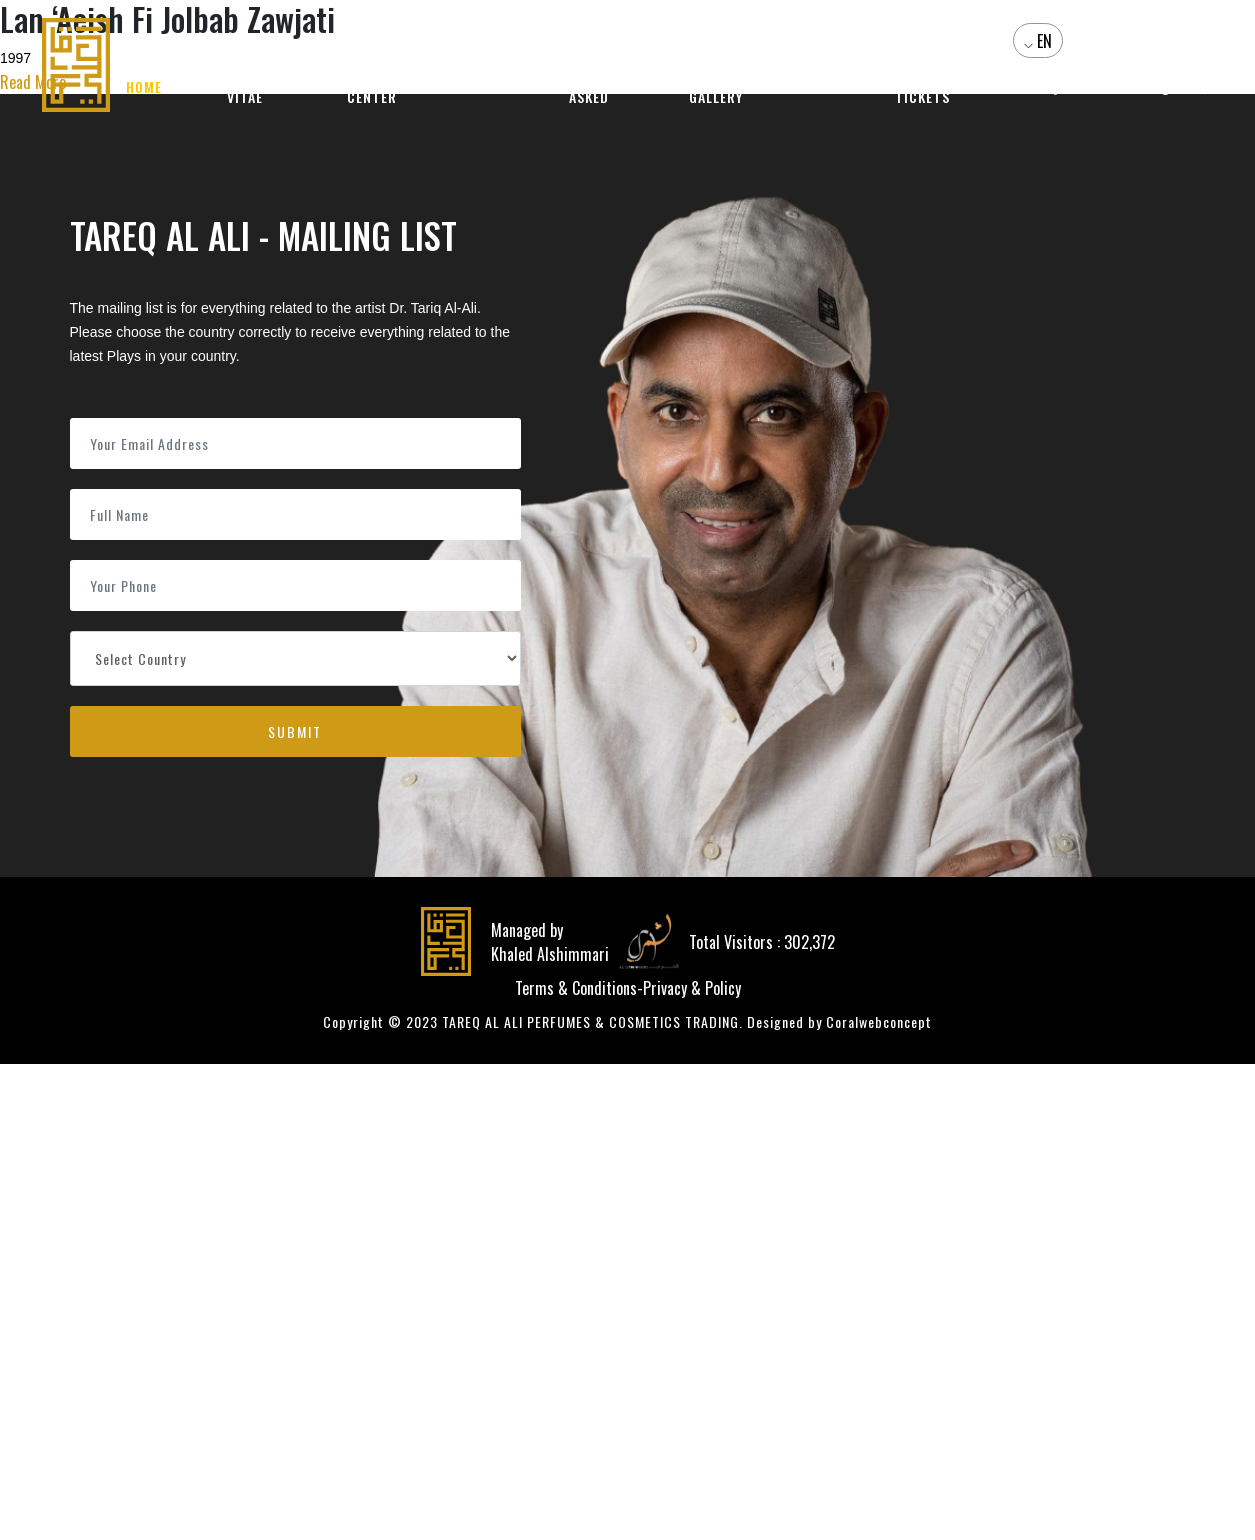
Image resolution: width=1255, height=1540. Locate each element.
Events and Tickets (922, 87)
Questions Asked (590, 87)
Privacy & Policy (692, 988)
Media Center (373, 87)
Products (476, 87)
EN (1042, 42)
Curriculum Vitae (247, 87)
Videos (812, 87)
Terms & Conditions (576, 988)
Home (146, 87)
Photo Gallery (717, 87)
